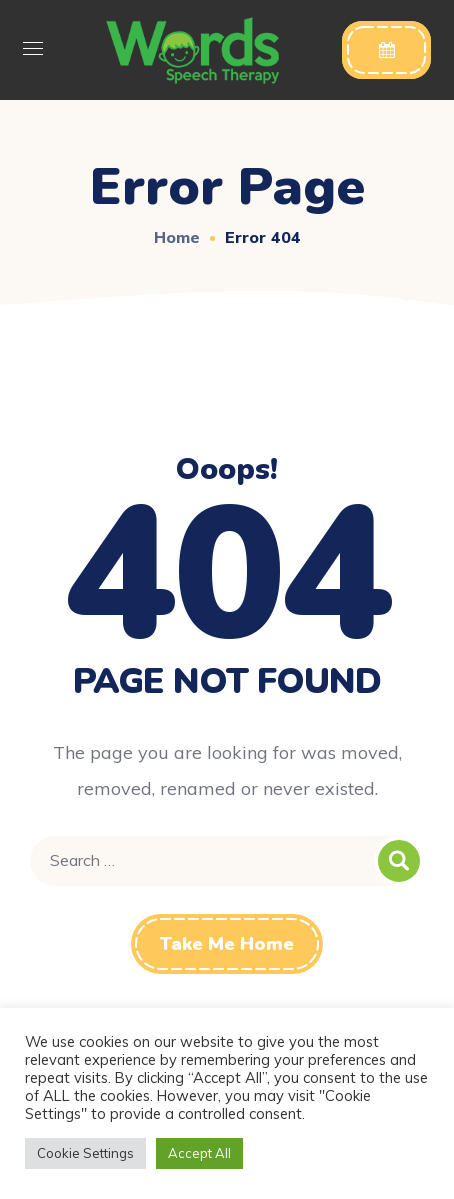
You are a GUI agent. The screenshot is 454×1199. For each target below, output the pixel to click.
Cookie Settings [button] (85, 1153)
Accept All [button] (199, 1153)
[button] (386, 50)
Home (177, 237)
